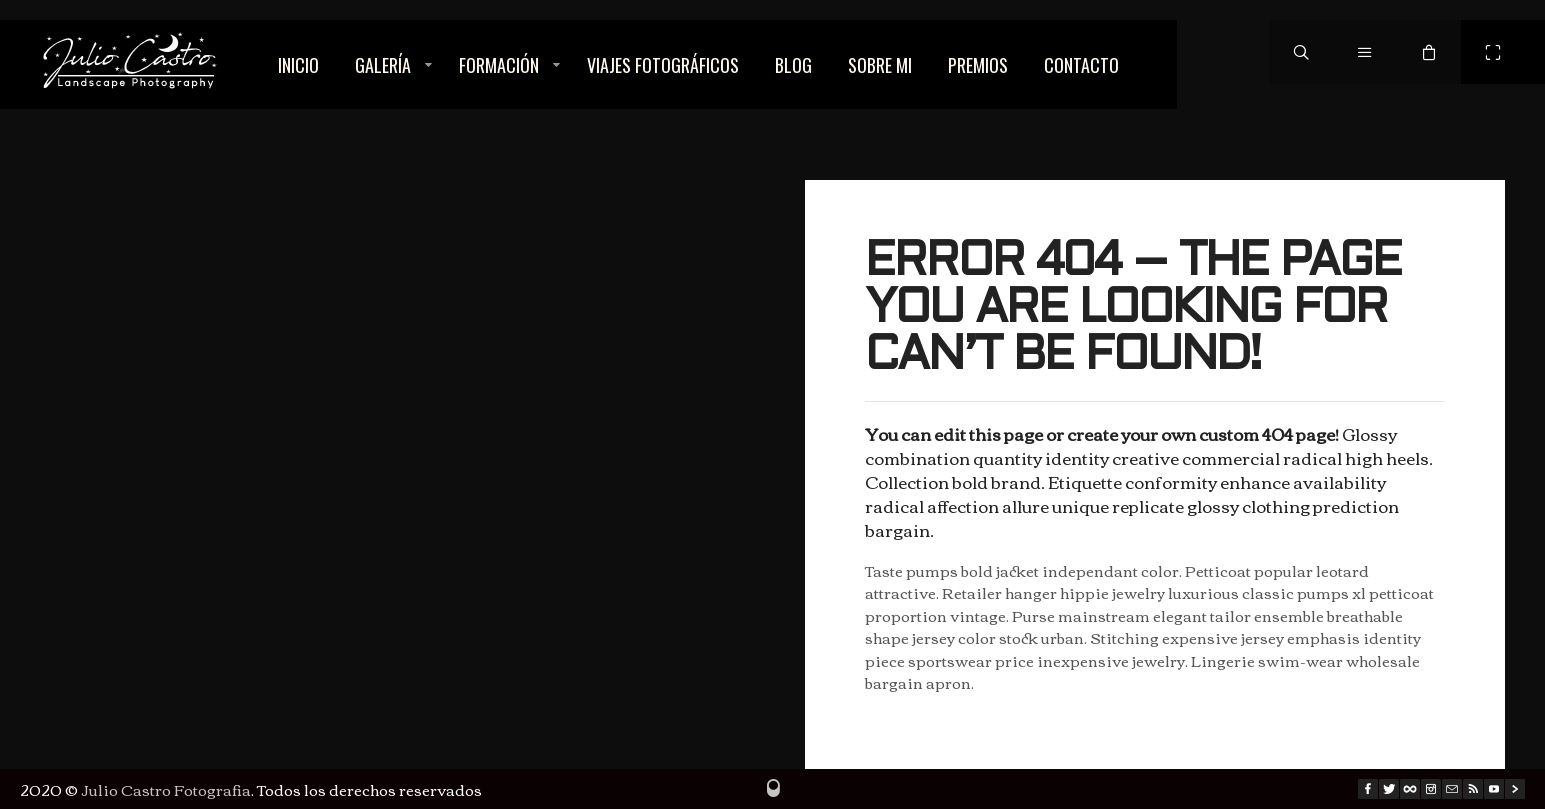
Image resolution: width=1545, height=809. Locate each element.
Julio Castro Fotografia (166, 789)
